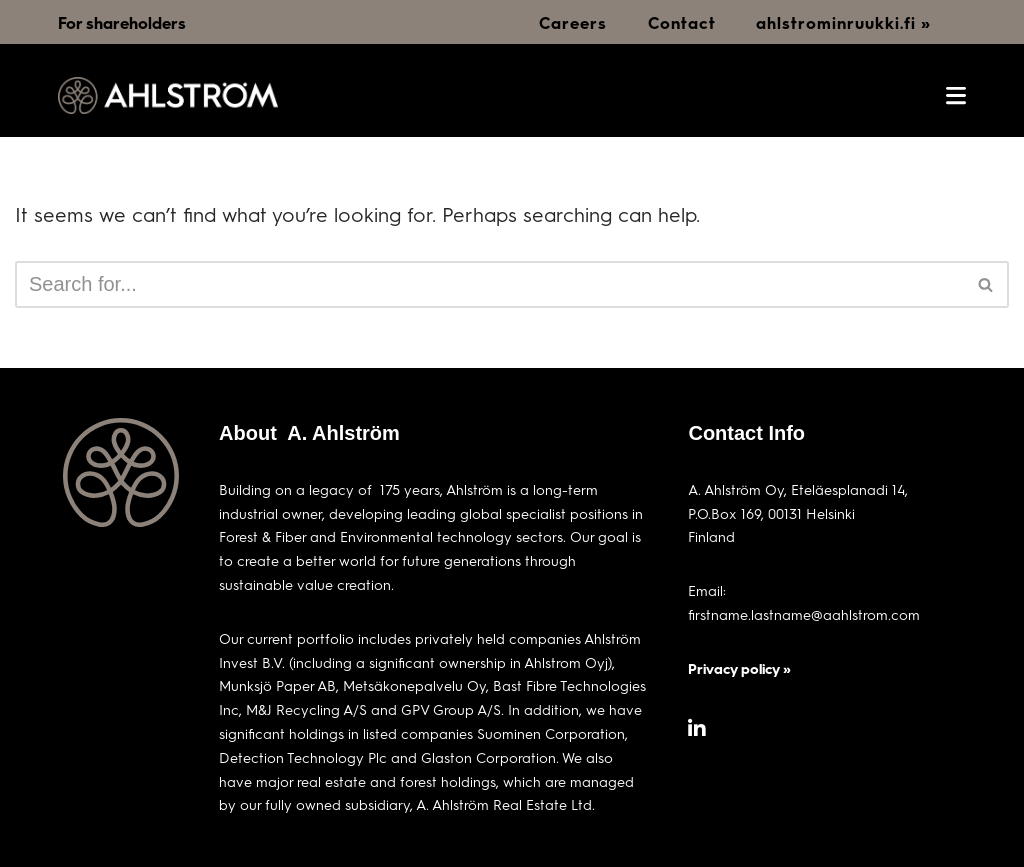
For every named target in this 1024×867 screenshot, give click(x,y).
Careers (573, 22)
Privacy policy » (739, 668)
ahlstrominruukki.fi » (843, 22)
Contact (682, 22)
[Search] (489, 284)
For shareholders (122, 22)
